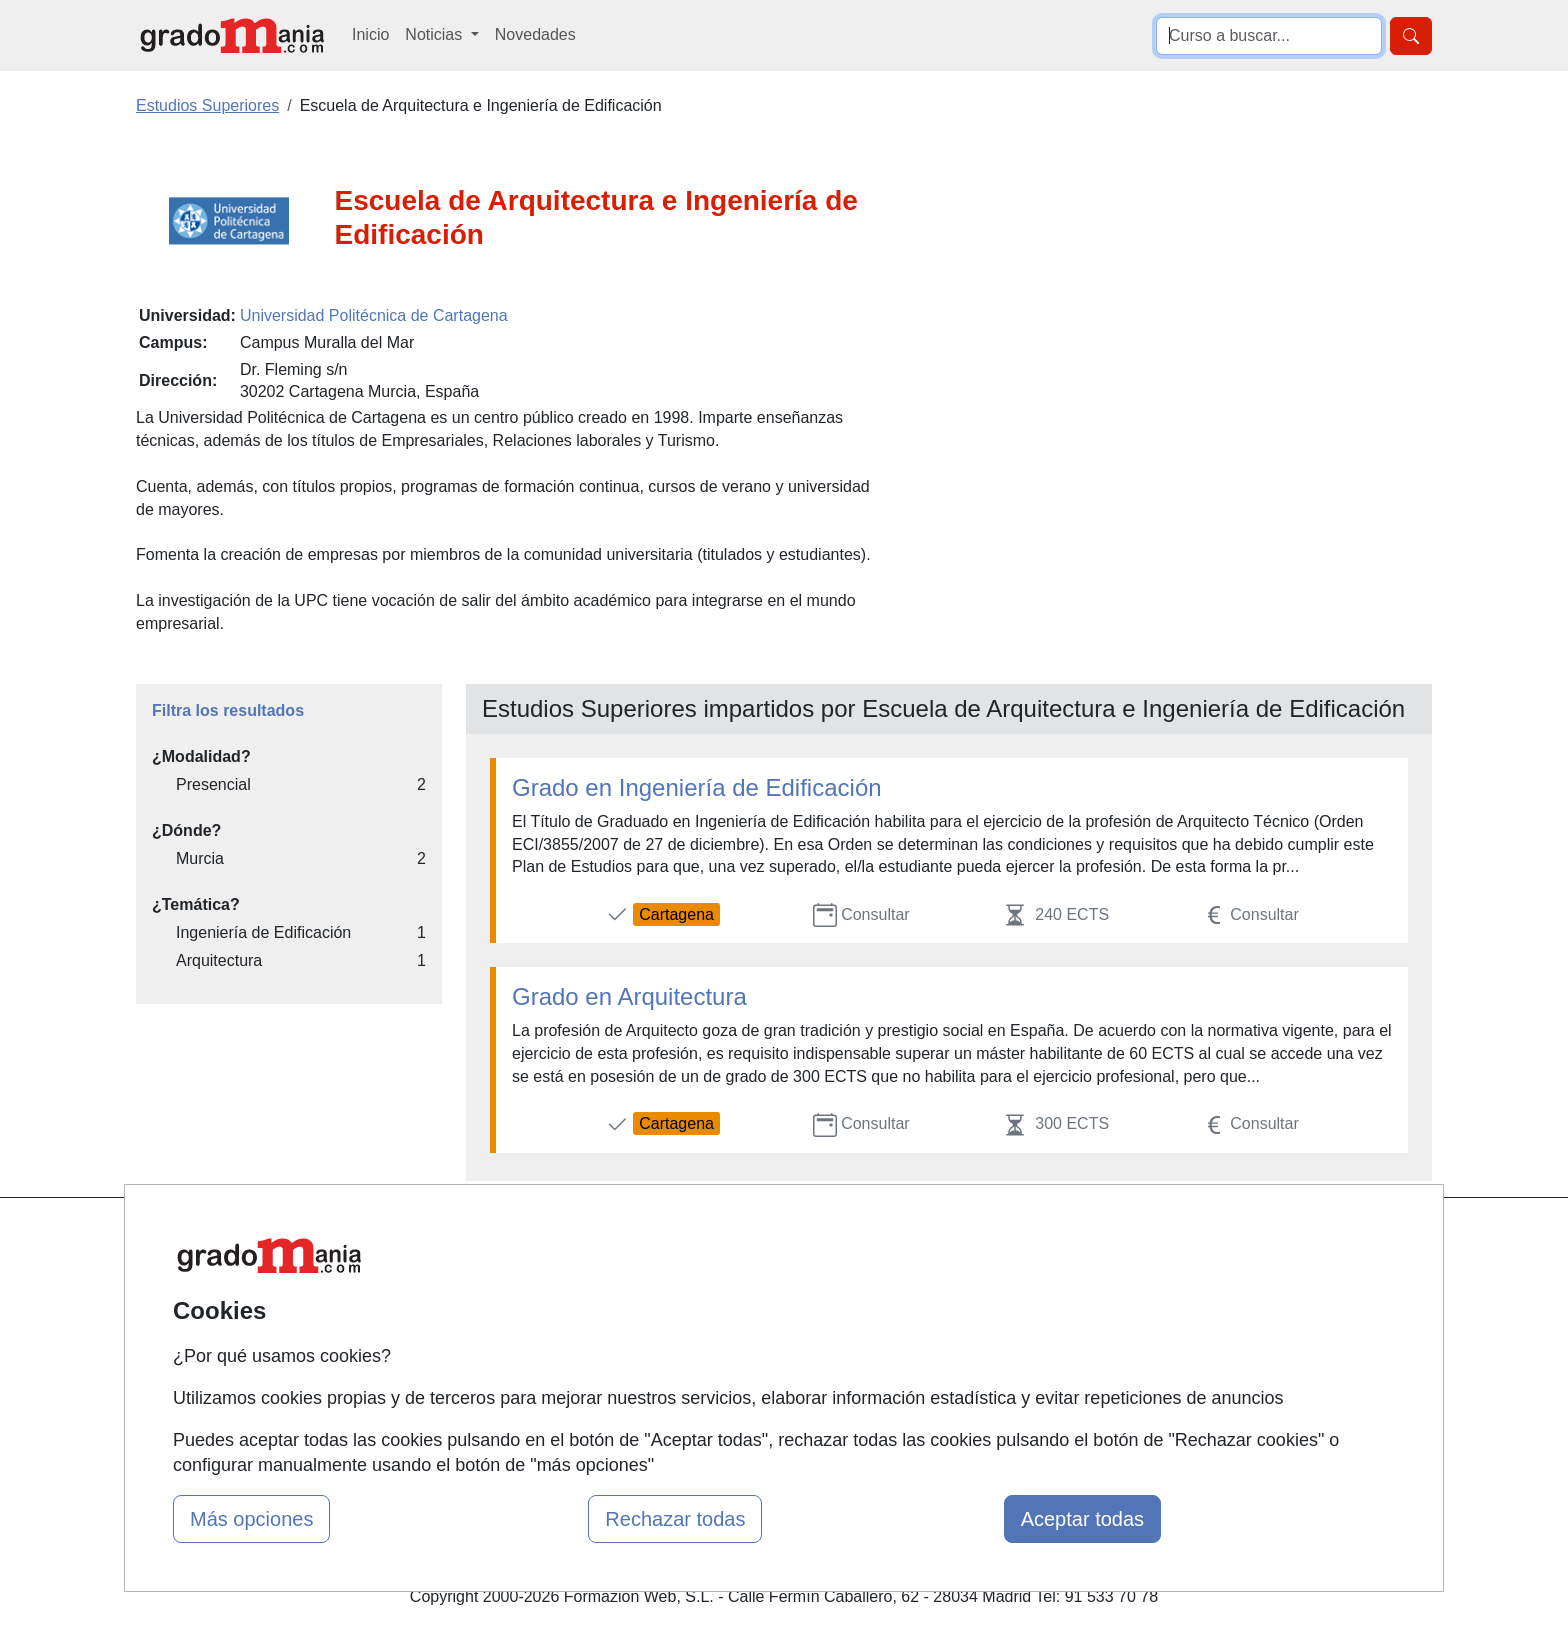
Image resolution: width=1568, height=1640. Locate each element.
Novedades (535, 34)
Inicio (370, 34)
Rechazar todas (675, 1519)
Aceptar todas (1082, 1519)
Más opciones (251, 1519)
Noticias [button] (435, 34)
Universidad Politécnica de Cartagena (374, 315)
